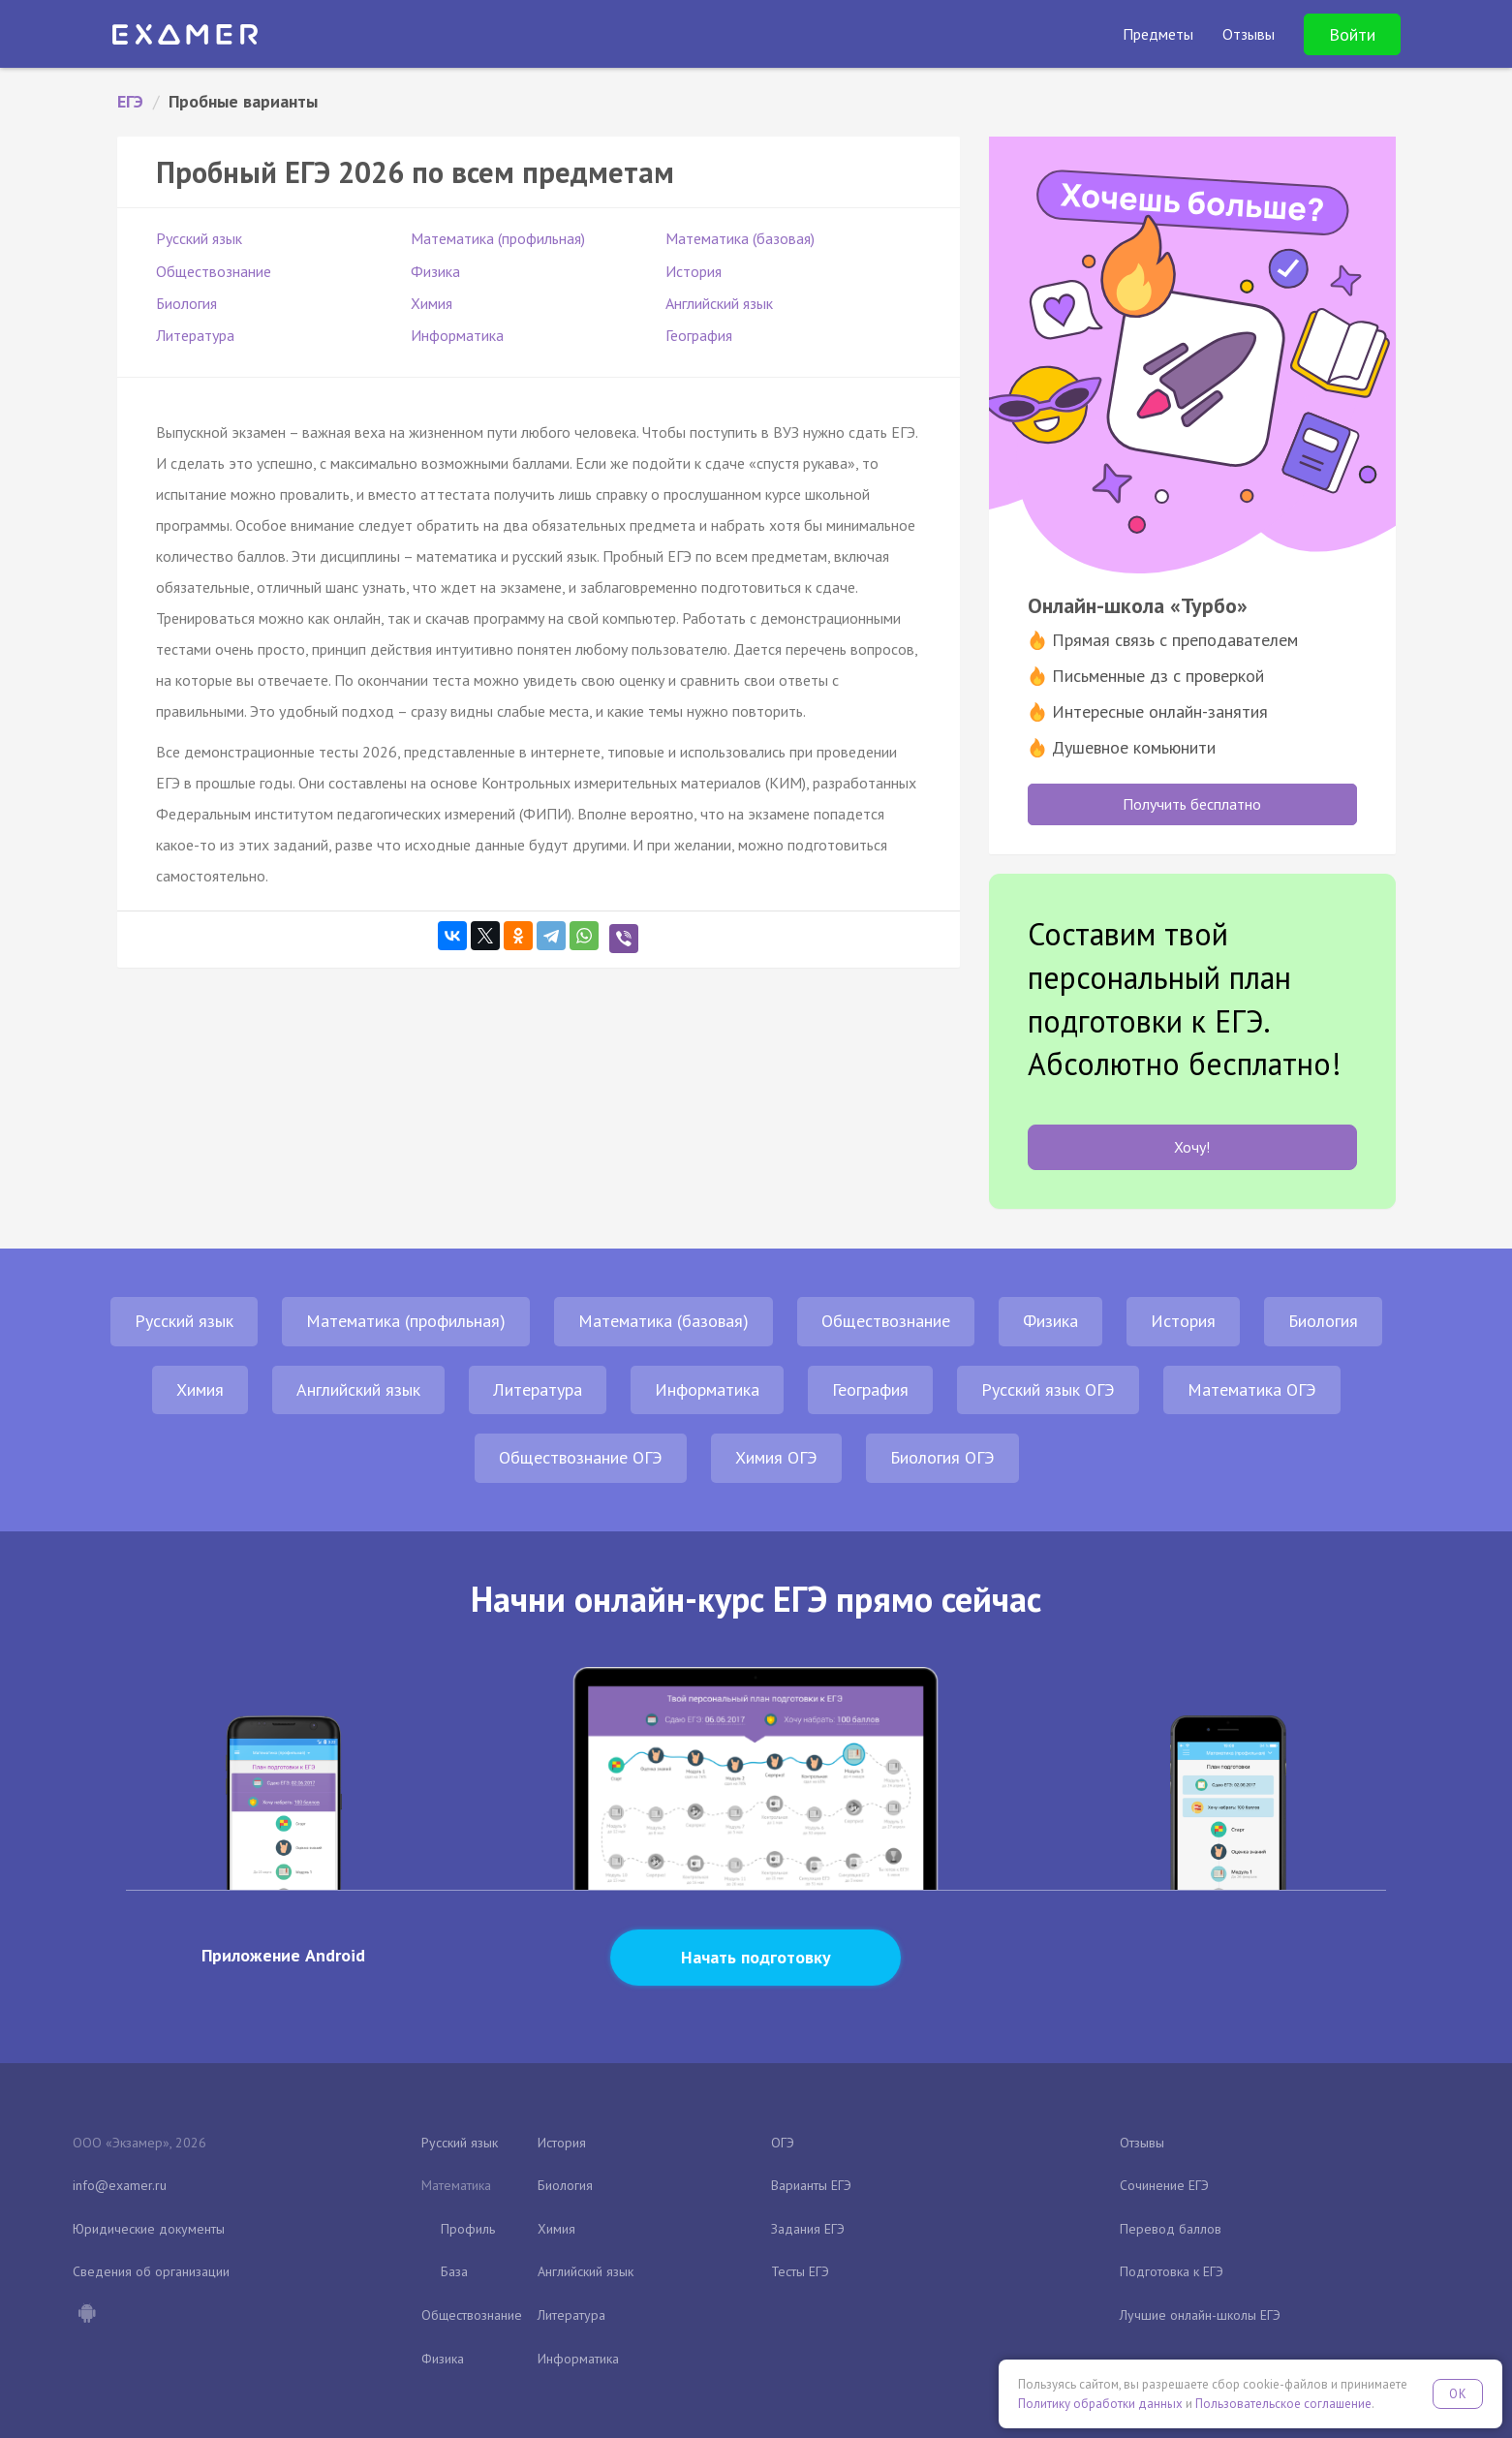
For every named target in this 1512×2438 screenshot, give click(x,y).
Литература (195, 335)
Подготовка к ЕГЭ (1171, 2271)
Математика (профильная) (498, 238)
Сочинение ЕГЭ (1164, 2185)
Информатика (457, 335)
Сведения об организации (151, 2271)
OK (1457, 2394)
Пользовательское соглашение (1283, 2403)
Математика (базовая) (740, 238)
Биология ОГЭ (942, 1457)
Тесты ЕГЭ (800, 2271)
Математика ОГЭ (1252, 1389)
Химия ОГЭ (776, 1457)
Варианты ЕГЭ (811, 2185)
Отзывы (1142, 2142)
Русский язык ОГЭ (1048, 1389)
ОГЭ (782, 2142)
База (454, 2271)
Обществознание (213, 271)
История (693, 271)
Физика (435, 271)
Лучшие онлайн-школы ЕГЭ (1200, 2315)
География (698, 335)
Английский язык (719, 303)
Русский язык (199, 238)
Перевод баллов (1170, 2228)
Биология (186, 303)
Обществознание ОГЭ (581, 1457)
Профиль (468, 2228)
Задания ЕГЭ (808, 2228)
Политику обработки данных (1100, 2403)
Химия (431, 303)
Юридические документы (149, 2228)
